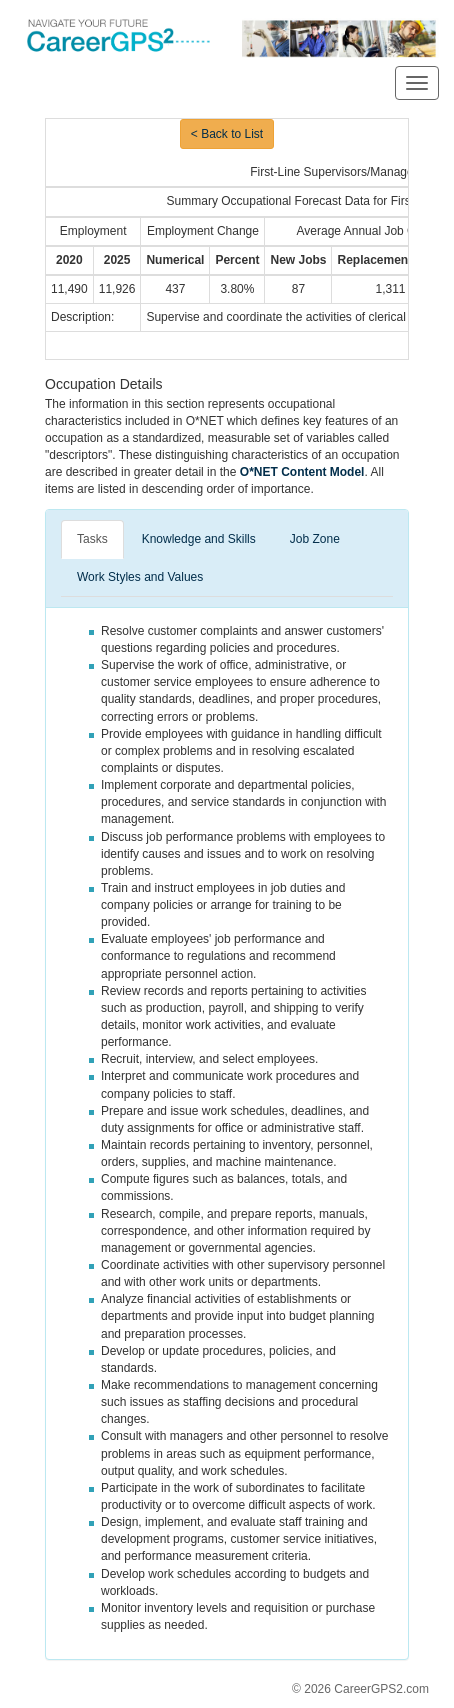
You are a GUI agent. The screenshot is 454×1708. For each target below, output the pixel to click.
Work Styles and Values (140, 577)
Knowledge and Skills (199, 539)
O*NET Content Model (302, 472)
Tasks (92, 539)
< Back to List (227, 134)
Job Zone (315, 539)
